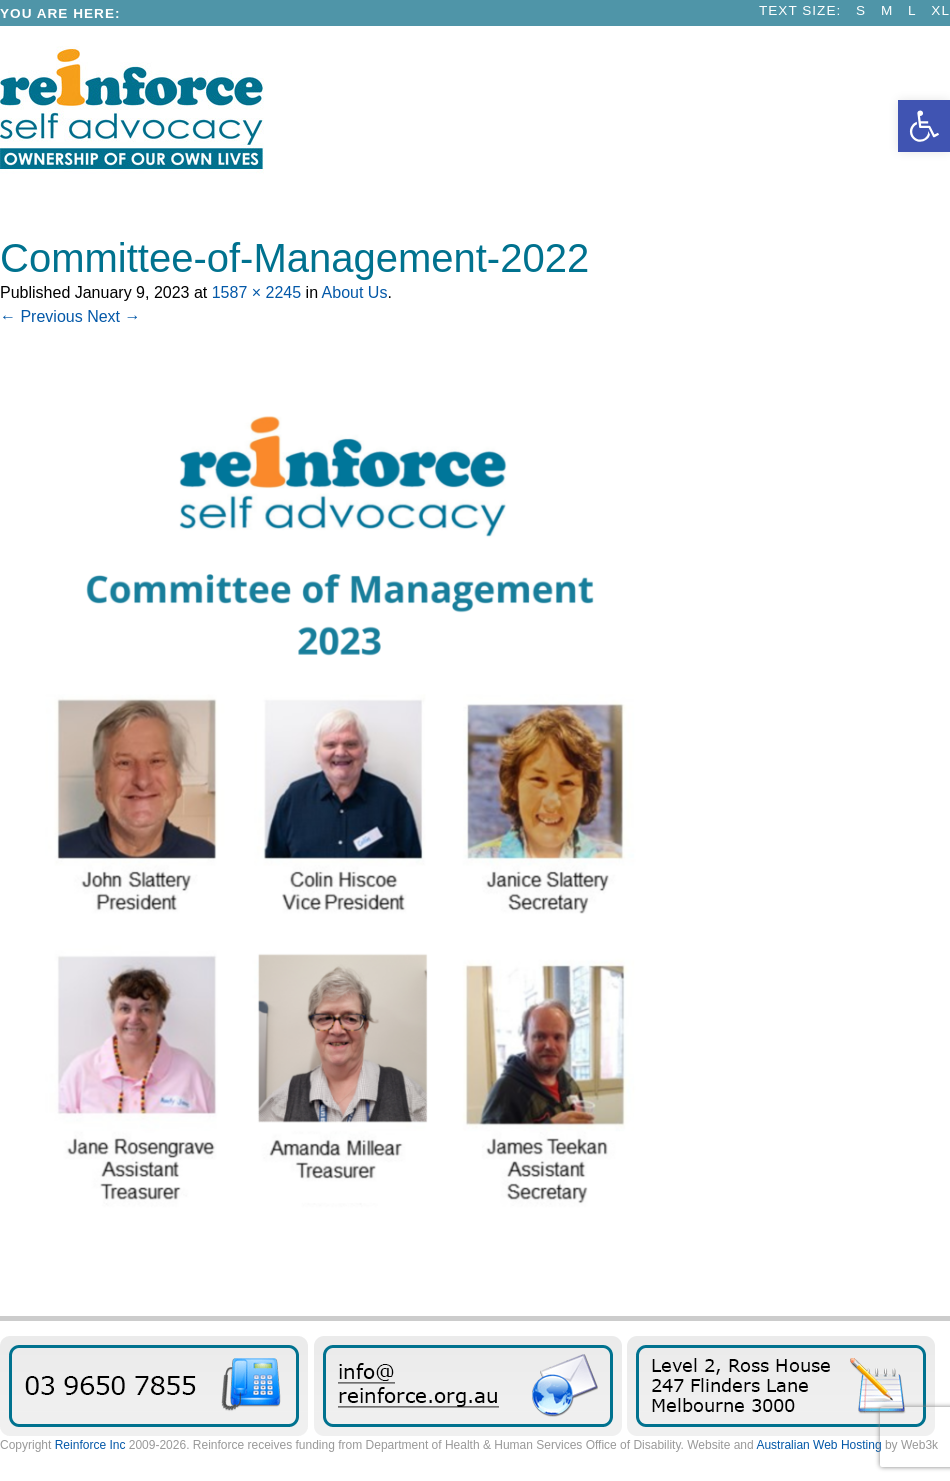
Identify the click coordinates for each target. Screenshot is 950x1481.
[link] (924, 126)
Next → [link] (113, 316)
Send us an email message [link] (468, 1386)
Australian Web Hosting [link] (818, 1445)
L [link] (912, 10)
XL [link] (940, 10)
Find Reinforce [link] (781, 1386)
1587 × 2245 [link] (256, 292)
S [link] (861, 10)
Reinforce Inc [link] (90, 1445)
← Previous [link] (41, 316)
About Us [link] (355, 292)
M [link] (887, 10)
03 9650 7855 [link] (154, 1386)
